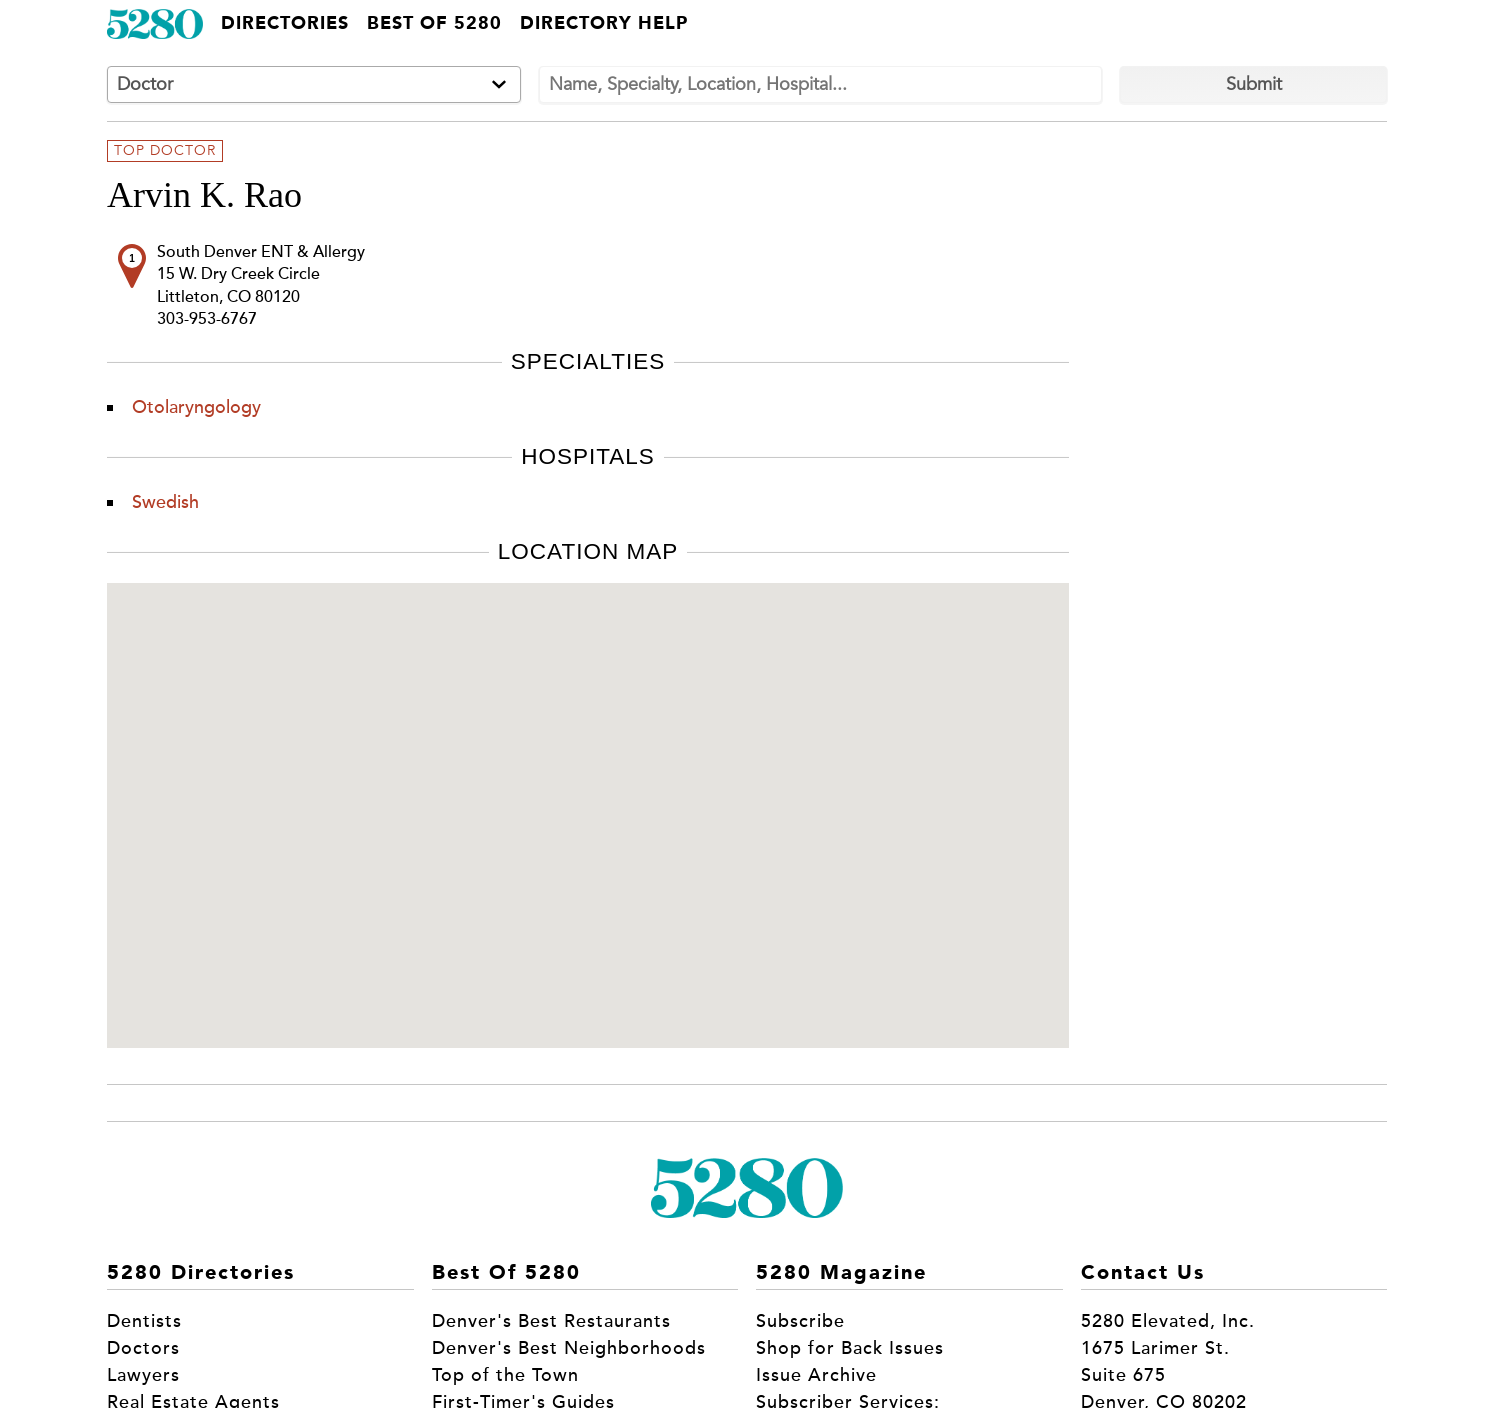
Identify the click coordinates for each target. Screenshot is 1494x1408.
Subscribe (800, 1321)
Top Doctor (165, 151)
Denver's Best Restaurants (551, 1321)
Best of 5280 (434, 24)
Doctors (143, 1348)
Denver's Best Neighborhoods (569, 1348)
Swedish (165, 502)
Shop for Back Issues (850, 1348)
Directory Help (604, 24)
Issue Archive (816, 1375)
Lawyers (143, 1375)
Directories (285, 24)
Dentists (144, 1321)
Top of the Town (505, 1375)
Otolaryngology (196, 407)
